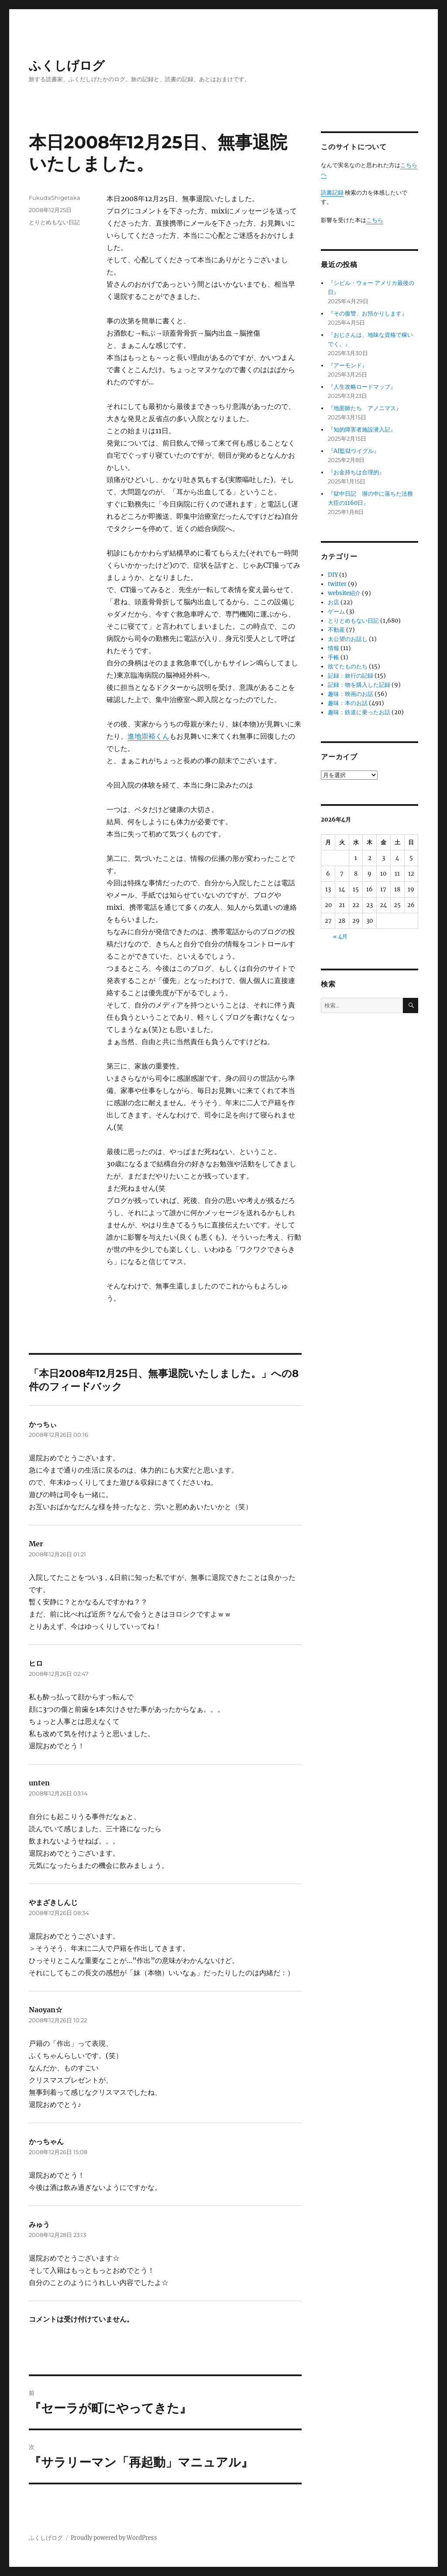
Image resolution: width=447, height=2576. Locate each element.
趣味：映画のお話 (350, 694)
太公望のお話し (348, 639)
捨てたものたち (348, 666)
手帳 (333, 657)
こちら (374, 220)
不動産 (336, 630)
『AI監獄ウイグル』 (353, 451)
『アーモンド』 (348, 365)
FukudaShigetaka (54, 197)
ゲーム (336, 611)
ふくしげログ (67, 65)
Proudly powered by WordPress (114, 2538)
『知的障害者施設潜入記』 (362, 429)
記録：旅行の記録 (350, 675)
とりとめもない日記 (54, 222)
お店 (333, 602)
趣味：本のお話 (348, 703)
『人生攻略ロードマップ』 (362, 387)
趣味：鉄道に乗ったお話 (359, 712)
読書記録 (332, 192)
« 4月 (340, 936)
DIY (333, 575)
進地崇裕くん (148, 736)
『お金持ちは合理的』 (356, 472)
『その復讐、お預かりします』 (367, 313)
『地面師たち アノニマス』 (365, 408)
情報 (333, 648)
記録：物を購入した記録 (359, 685)
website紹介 (344, 593)
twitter (337, 584)
